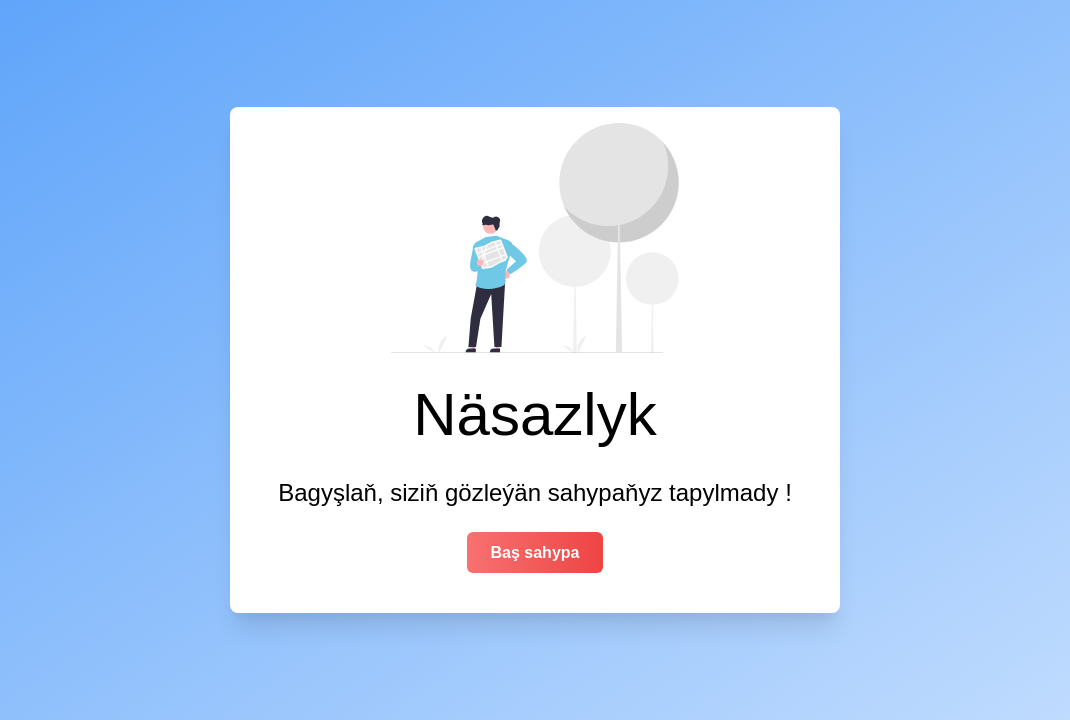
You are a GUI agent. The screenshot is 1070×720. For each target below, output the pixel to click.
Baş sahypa (535, 552)
